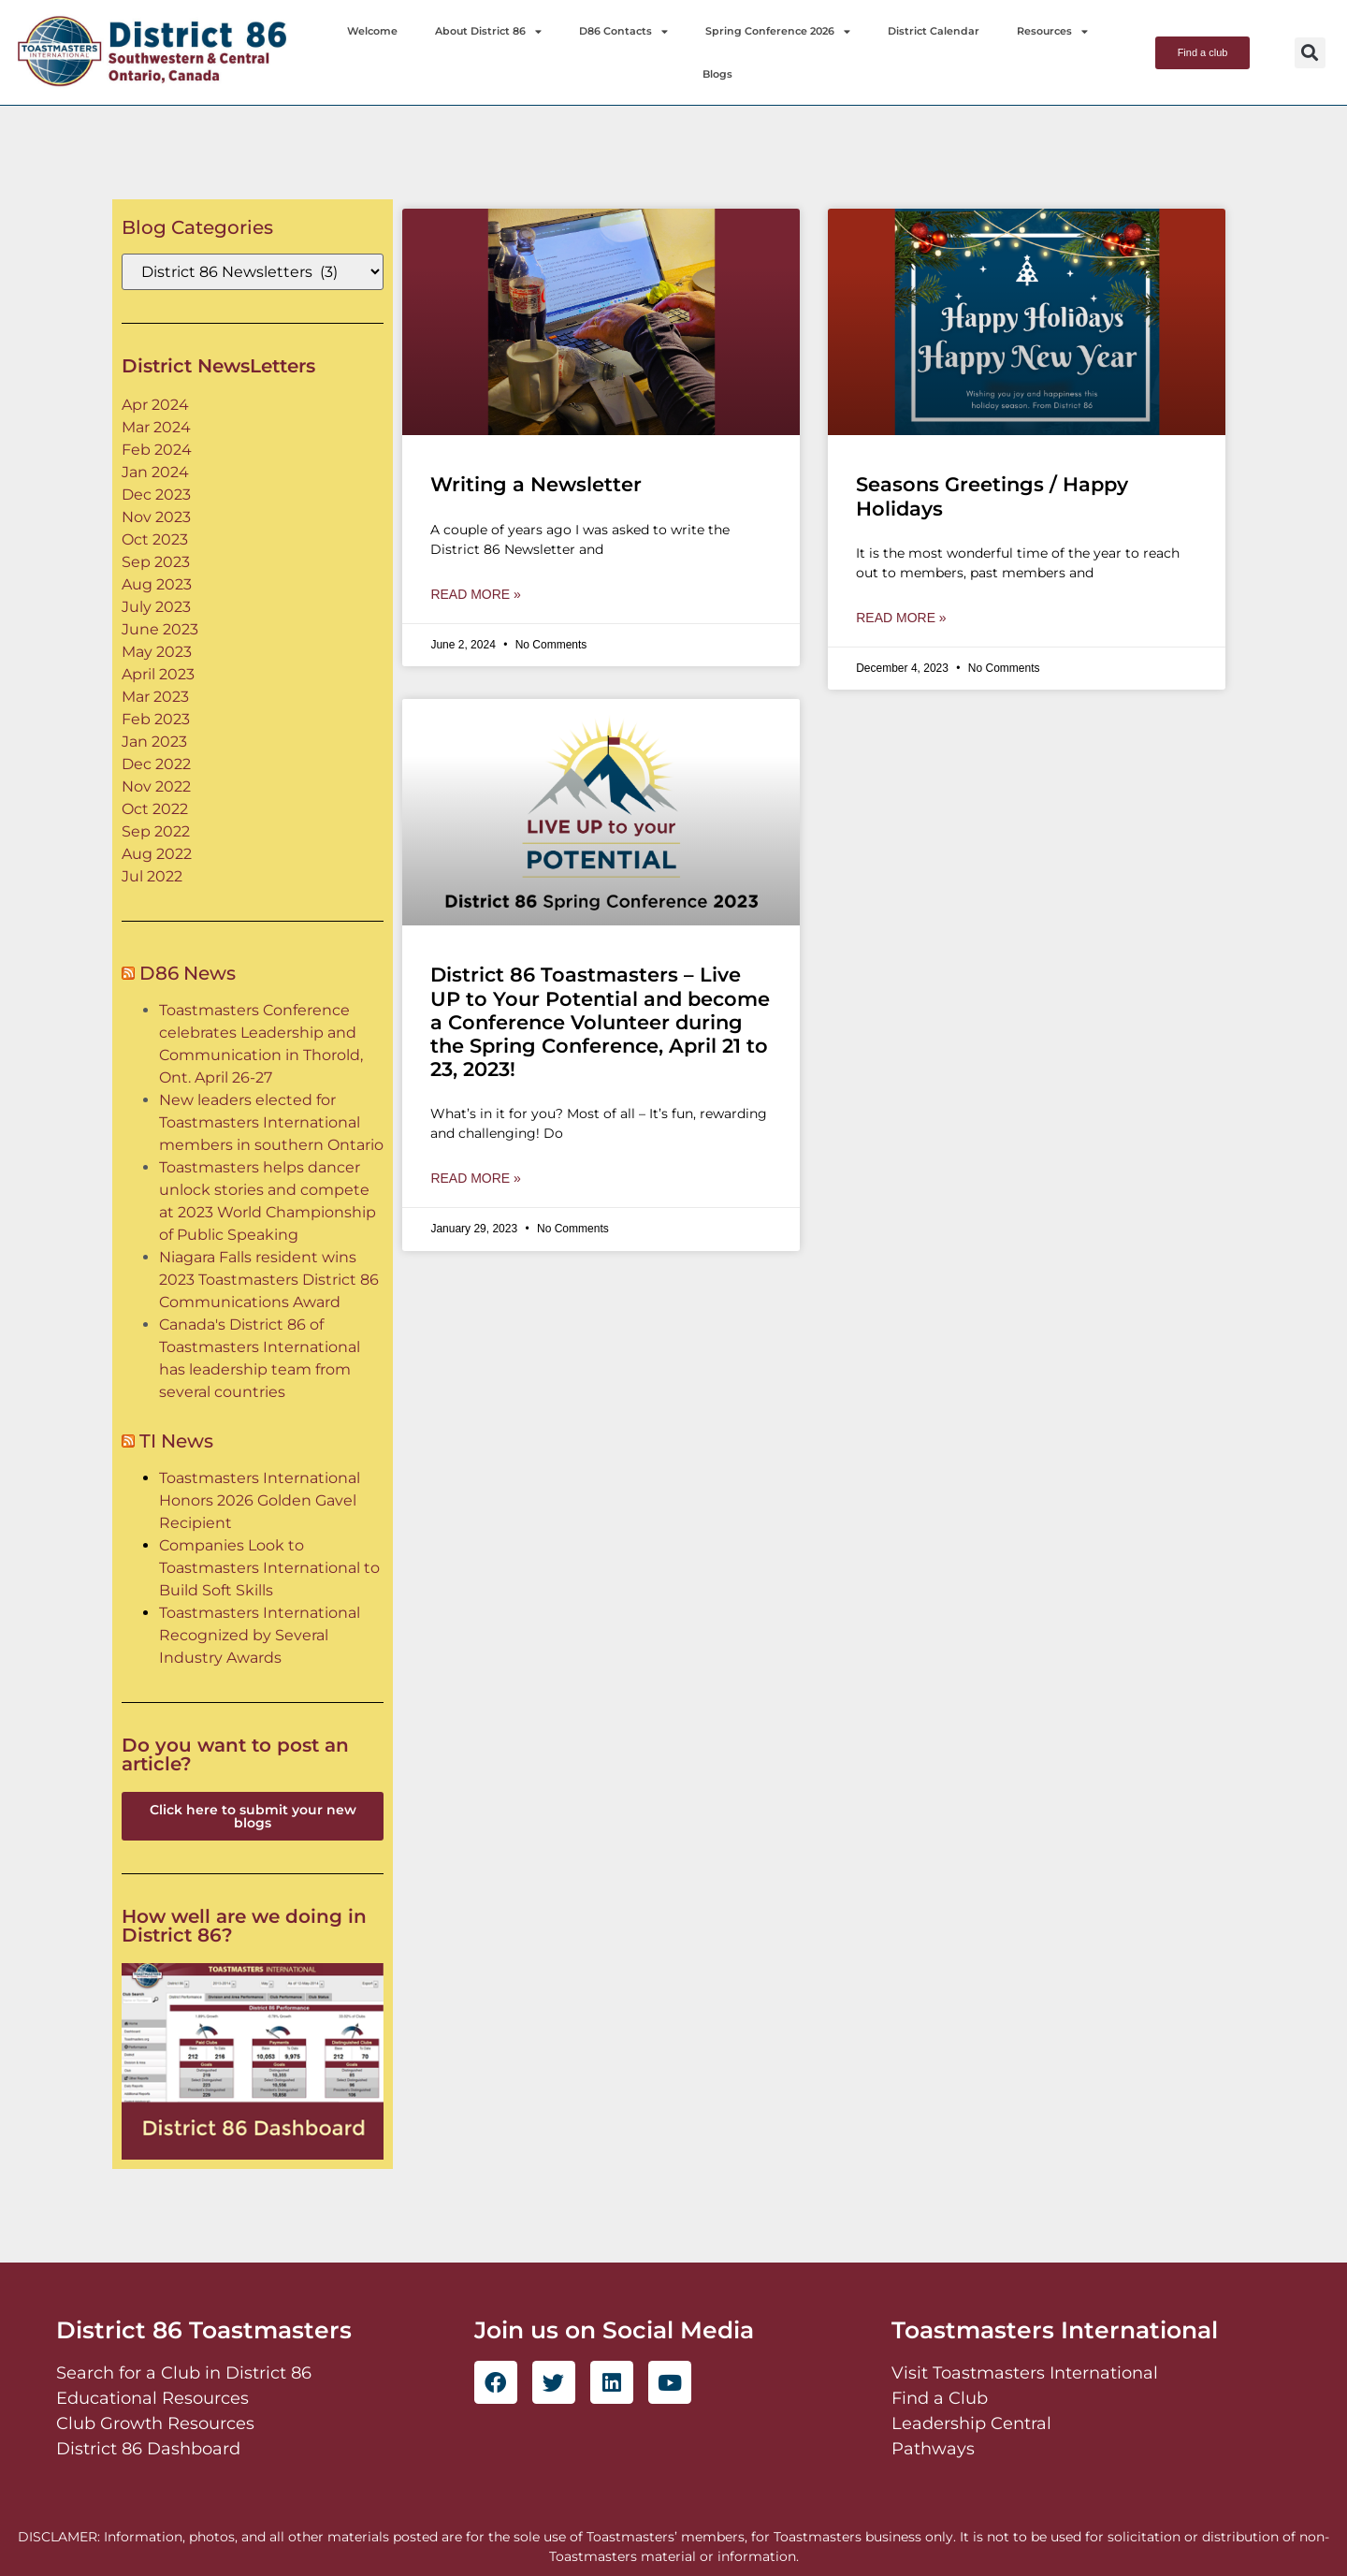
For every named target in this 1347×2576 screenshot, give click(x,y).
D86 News (187, 973)
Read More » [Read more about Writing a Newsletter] (475, 594)
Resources (1052, 31)
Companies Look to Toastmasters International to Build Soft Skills (269, 1567)
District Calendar (933, 30)
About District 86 (488, 31)
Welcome (372, 30)
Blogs (717, 73)
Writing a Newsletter (536, 484)
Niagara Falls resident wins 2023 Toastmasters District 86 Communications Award (269, 1279)
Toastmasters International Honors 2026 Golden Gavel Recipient (259, 1500)
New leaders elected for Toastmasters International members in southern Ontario (271, 1122)
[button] (1310, 52)
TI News (176, 1441)
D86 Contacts (623, 31)
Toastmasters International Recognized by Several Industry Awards (259, 1635)
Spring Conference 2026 (777, 31)
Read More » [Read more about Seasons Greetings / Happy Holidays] (901, 617)
